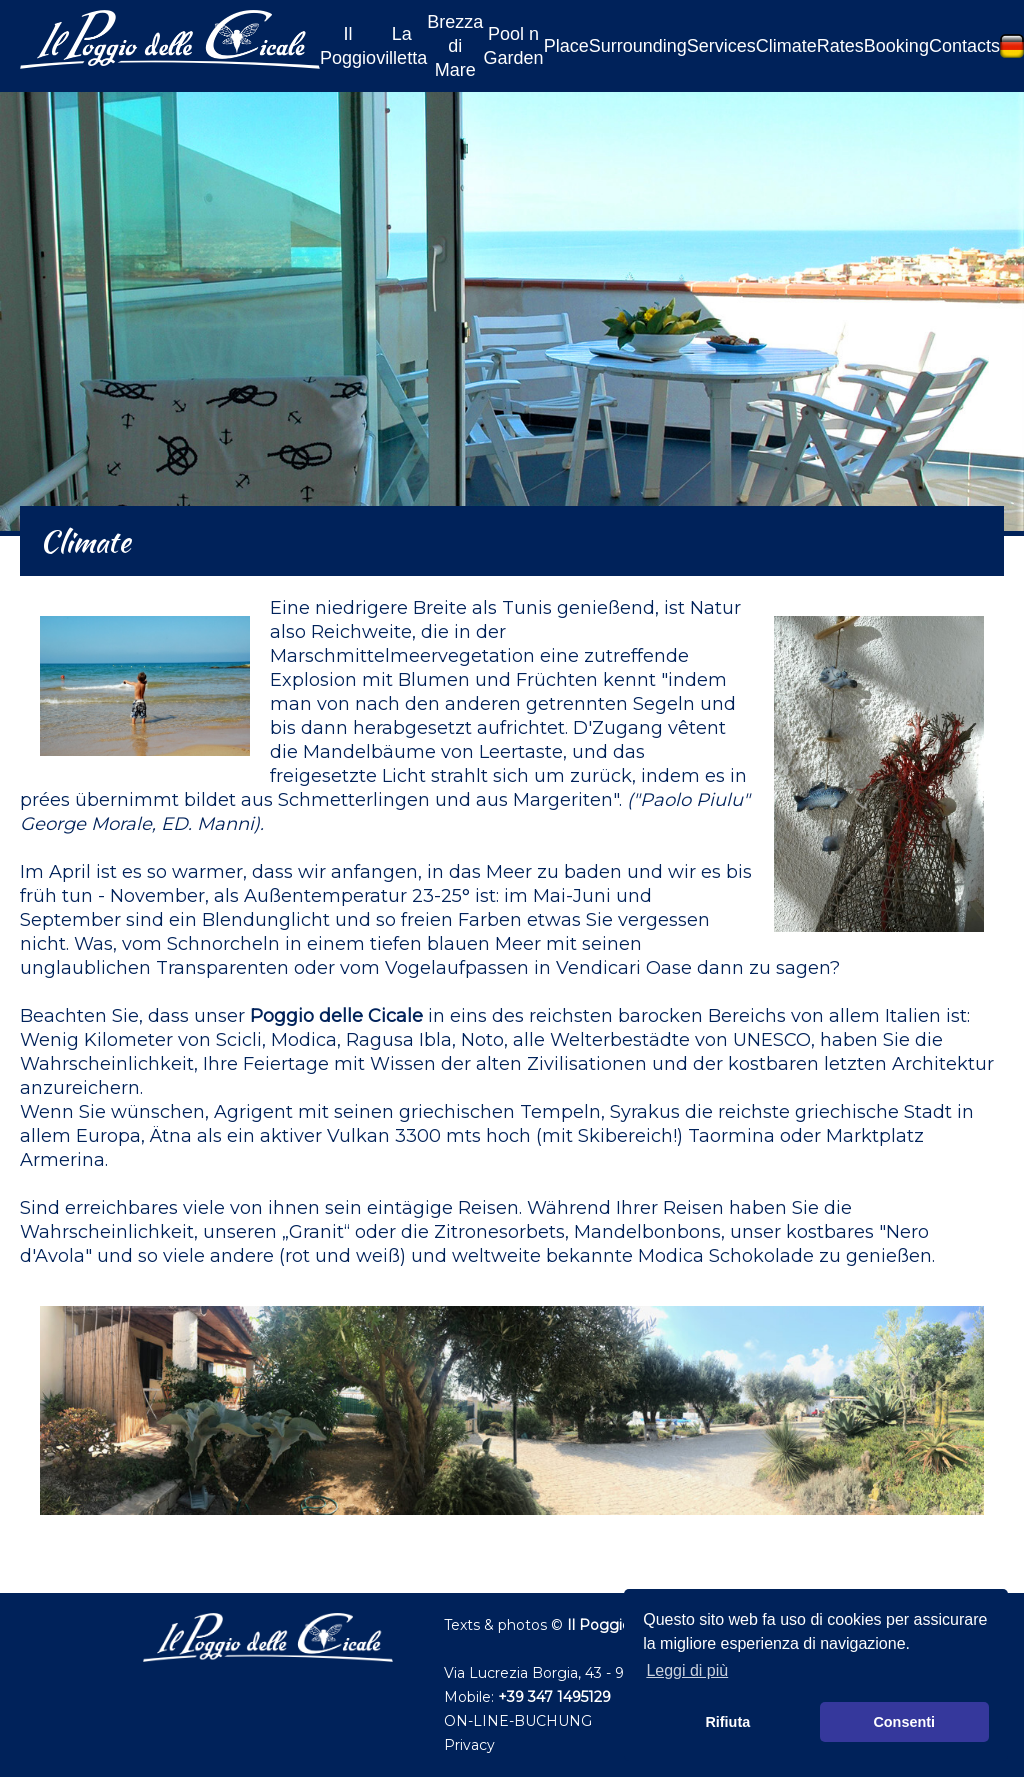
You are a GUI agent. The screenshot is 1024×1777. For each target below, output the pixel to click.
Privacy (469, 1745)
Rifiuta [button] (727, 1722)
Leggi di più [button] (687, 1670)
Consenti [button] (904, 1722)
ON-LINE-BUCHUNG (518, 1721)
